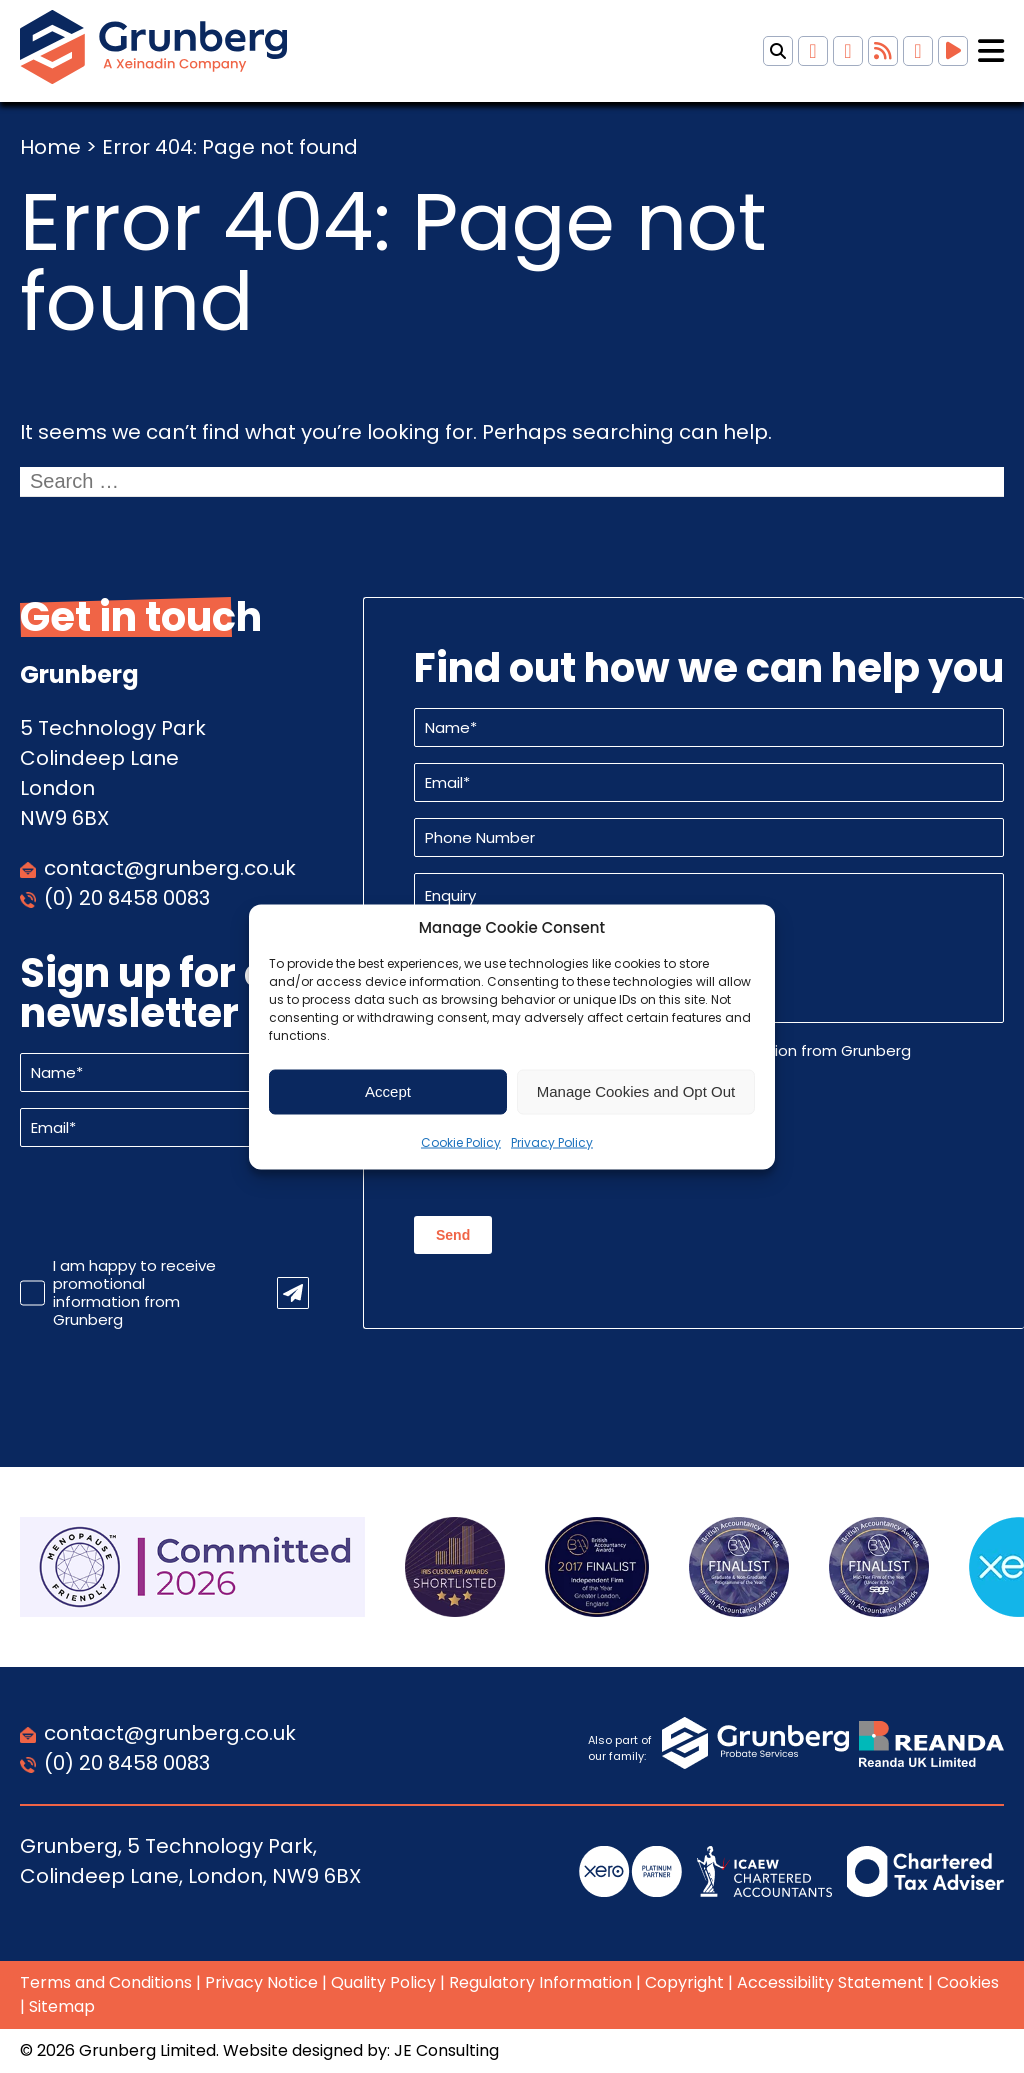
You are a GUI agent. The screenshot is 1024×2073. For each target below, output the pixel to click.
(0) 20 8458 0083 (127, 898)
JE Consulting (446, 2050)
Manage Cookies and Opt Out (636, 1091)
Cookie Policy (461, 1141)
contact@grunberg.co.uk (170, 868)
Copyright (684, 1982)
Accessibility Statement (830, 1982)
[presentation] (172, 1202)
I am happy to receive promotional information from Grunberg (134, 1293)
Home (50, 147)
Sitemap (62, 2006)
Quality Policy (383, 1982)
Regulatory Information (540, 1982)
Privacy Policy (552, 1141)
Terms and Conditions (106, 1982)
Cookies (968, 1982)
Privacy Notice (261, 1982)
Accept (388, 1091)
